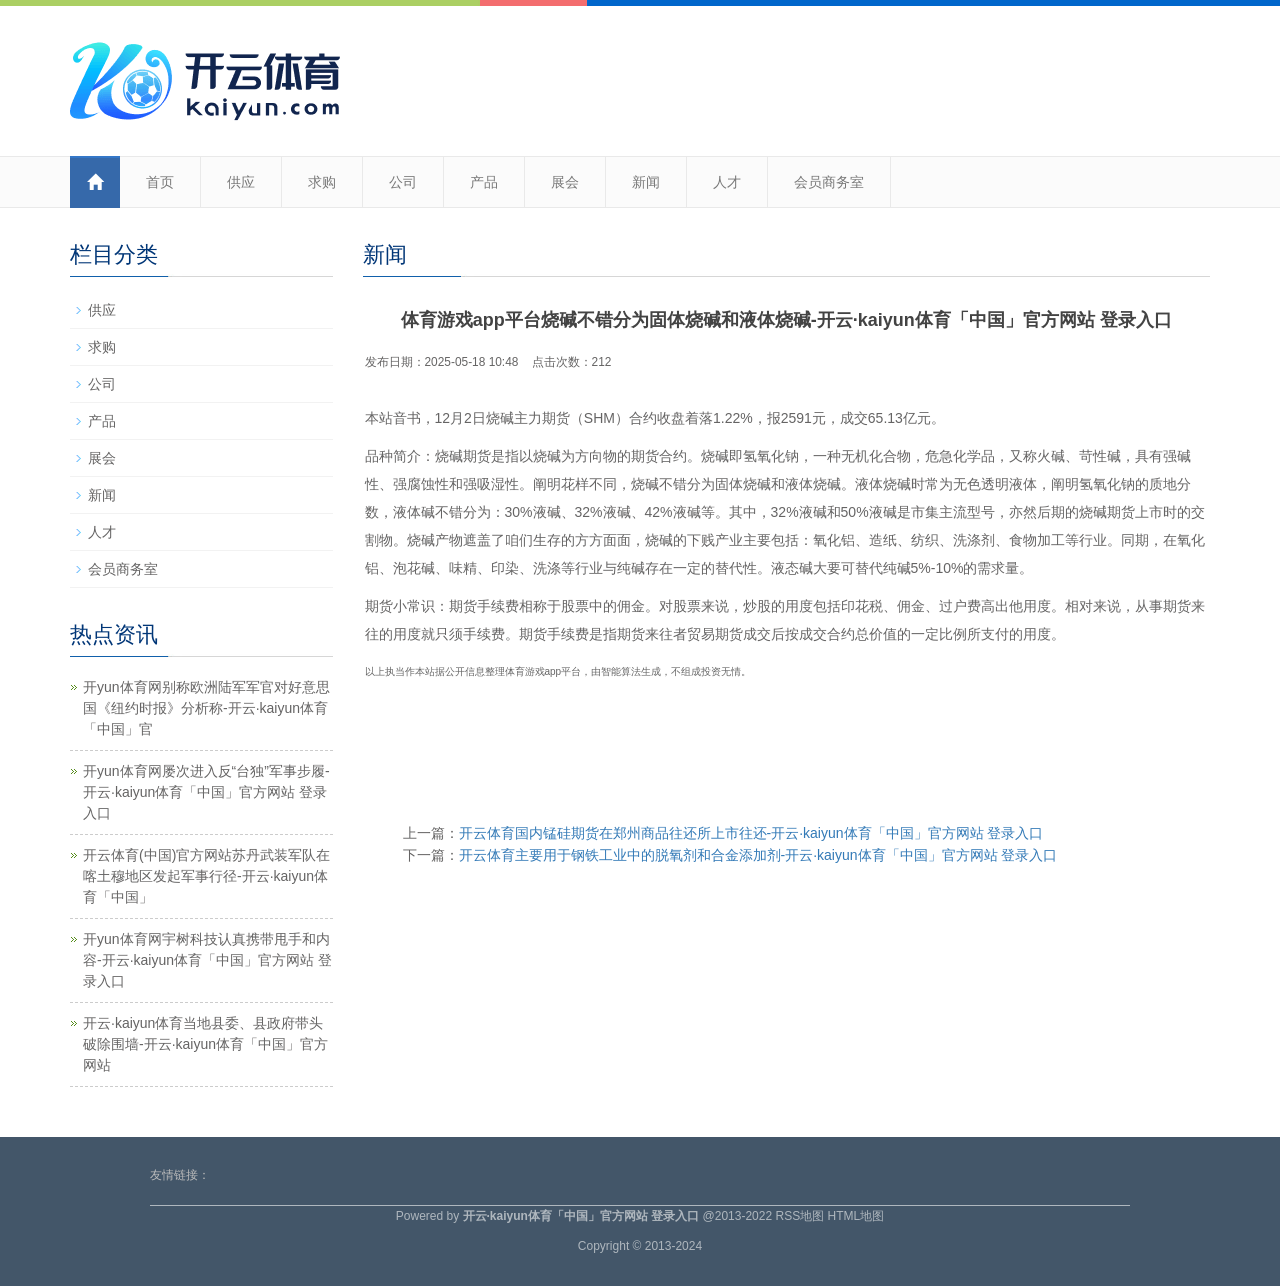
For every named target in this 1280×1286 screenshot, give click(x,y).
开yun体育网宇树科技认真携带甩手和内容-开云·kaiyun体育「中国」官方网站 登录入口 (207, 960)
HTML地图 (856, 1216)
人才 (727, 182)
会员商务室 (829, 182)
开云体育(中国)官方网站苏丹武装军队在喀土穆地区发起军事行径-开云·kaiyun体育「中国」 (206, 876)
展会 (565, 182)
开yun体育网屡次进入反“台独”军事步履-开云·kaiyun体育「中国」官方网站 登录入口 (206, 792)
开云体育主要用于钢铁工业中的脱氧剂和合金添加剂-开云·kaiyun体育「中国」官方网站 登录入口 (758, 855)
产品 (484, 182)
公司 (403, 182)
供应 (241, 182)
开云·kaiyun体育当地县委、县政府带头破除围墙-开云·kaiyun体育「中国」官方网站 (205, 1044)
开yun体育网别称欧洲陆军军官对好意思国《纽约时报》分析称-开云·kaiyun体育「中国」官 (206, 708)
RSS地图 (799, 1216)
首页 (160, 182)
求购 (322, 182)
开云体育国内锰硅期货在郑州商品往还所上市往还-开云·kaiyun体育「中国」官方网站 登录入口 (751, 833)
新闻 (646, 182)
